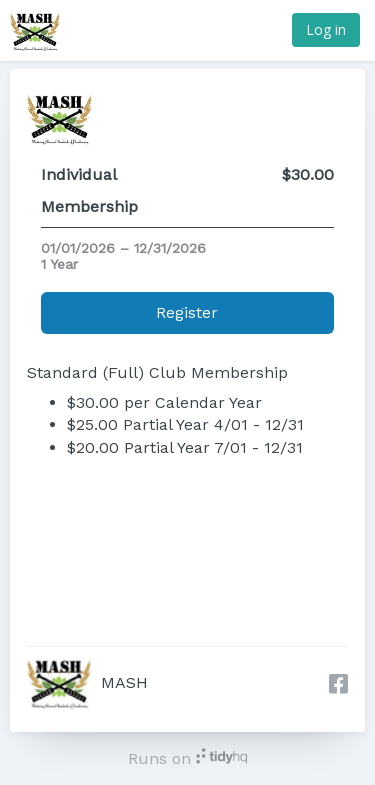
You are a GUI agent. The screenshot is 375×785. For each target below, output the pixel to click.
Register (187, 312)
